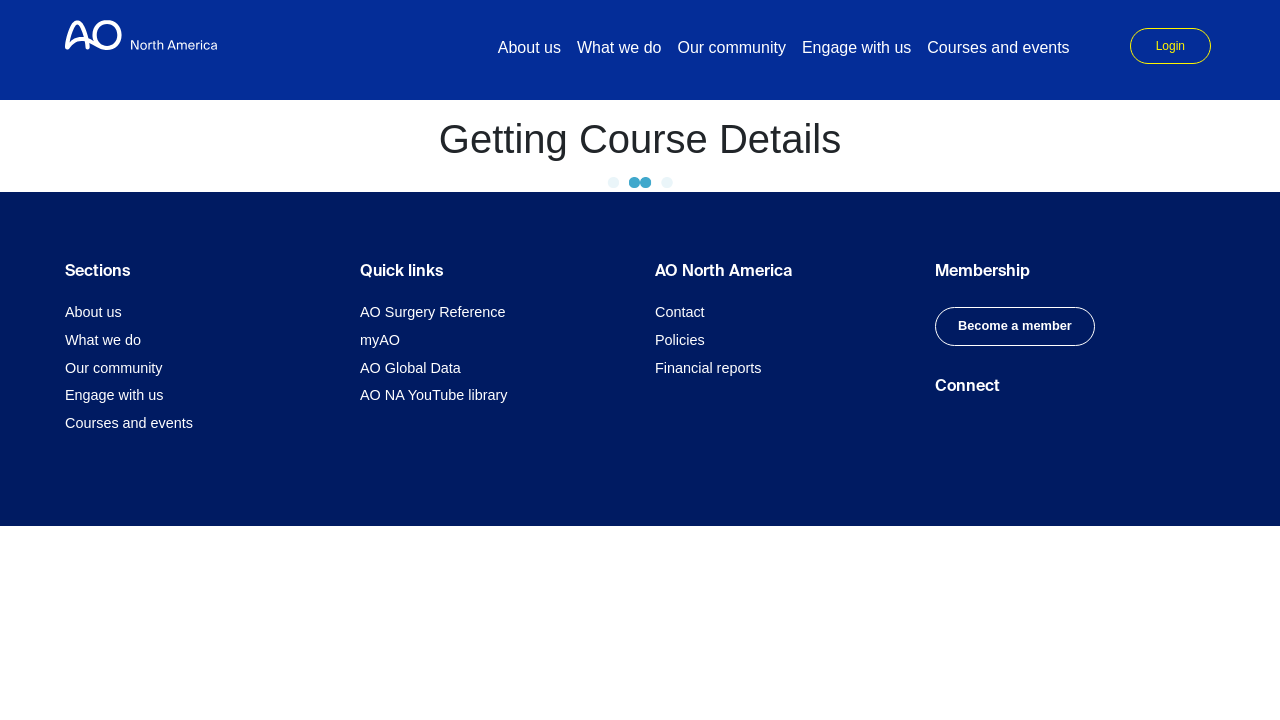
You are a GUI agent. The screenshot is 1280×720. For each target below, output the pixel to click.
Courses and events (998, 47)
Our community (114, 368)
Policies (680, 340)
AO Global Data (410, 368)
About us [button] (529, 47)
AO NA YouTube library (433, 395)
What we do (103, 340)
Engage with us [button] (856, 47)
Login (1170, 46)
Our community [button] (731, 47)
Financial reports (708, 368)
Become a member (1015, 325)
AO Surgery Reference (433, 312)
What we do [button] (619, 47)
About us (93, 312)
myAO (380, 340)
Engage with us (114, 395)
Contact (680, 312)
